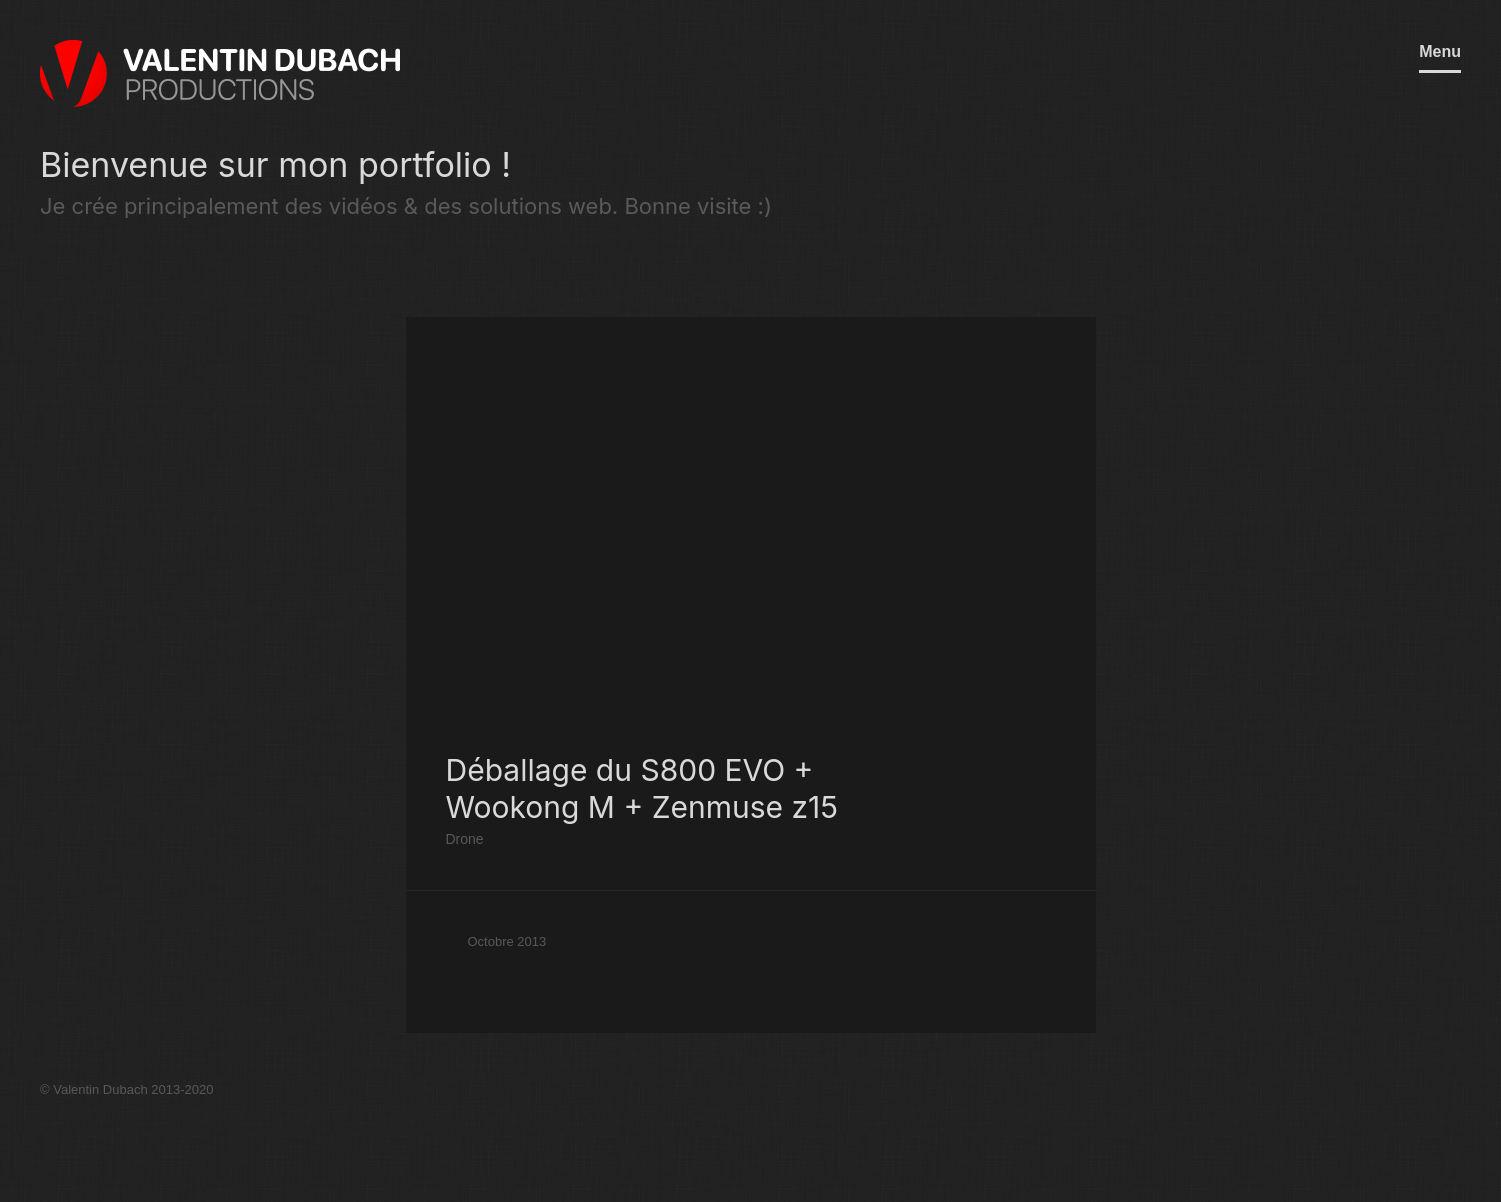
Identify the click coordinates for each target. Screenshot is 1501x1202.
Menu (1440, 51)
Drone (465, 839)
